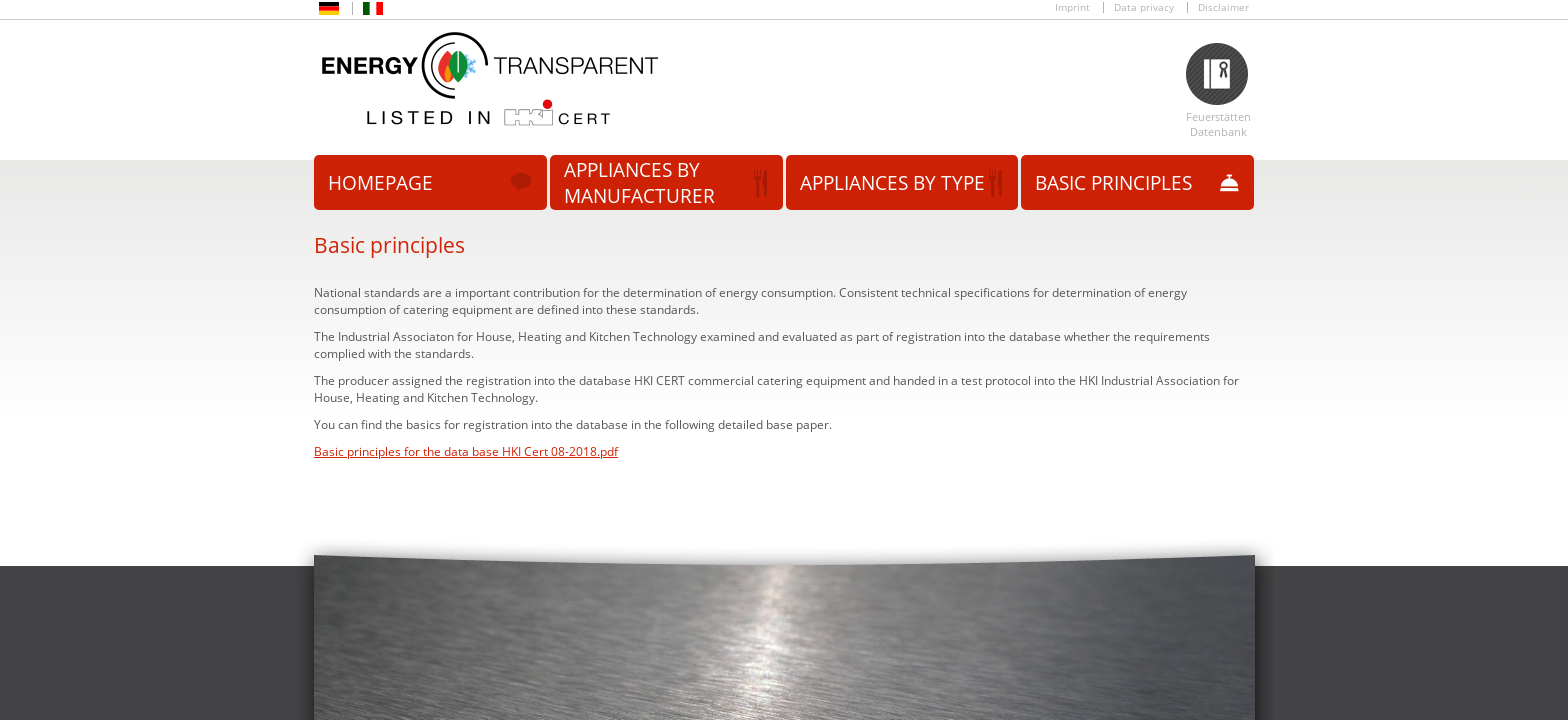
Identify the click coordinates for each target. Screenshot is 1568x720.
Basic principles (1113, 183)
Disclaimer (1223, 7)
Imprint (1072, 7)
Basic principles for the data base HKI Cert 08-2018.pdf (466, 451)
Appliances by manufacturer (639, 183)
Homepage (380, 183)
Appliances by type (892, 183)
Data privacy (1144, 7)
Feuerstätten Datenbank (1218, 124)
